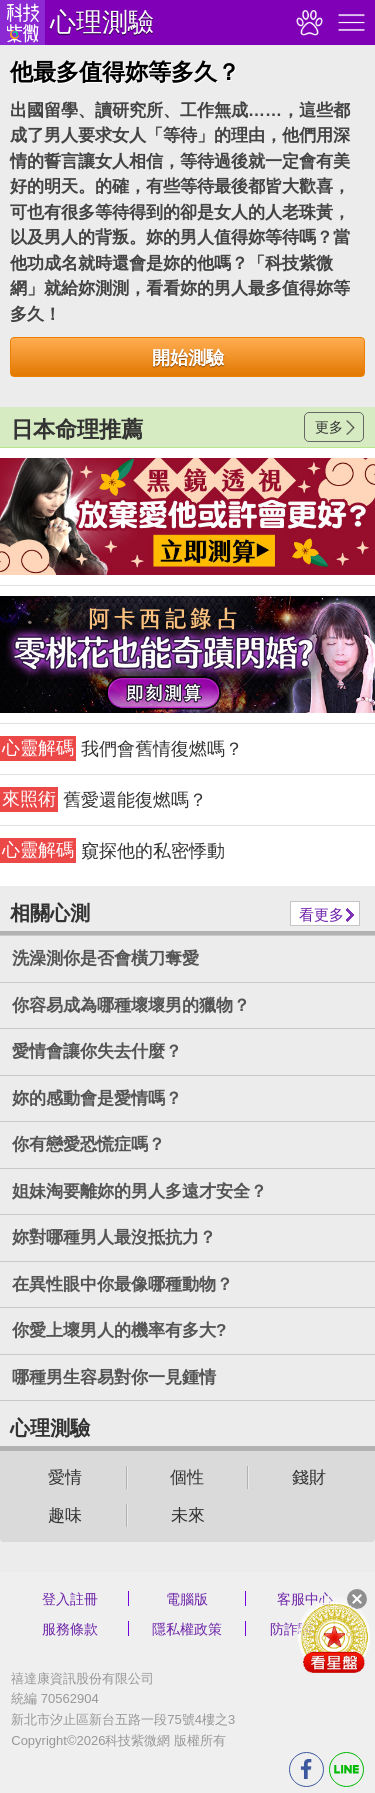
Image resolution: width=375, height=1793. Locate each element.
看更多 (321, 914)
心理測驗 (102, 22)
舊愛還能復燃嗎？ (103, 799)
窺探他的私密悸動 (112, 850)
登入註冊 (70, 1599)
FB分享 (306, 1769)
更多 (329, 427)
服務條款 (70, 1629)
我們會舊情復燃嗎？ (121, 748)
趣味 (65, 1515)
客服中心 (305, 1599)
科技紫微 (22, 22)
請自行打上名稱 (187, 516)
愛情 (65, 1477)
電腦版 (187, 1599)
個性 (187, 1477)
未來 (188, 1515)
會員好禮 (334, 1637)
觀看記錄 (307, 22)
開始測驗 (188, 358)
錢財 (309, 1477)
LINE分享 (346, 1769)
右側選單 (349, 22)
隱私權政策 (187, 1629)
